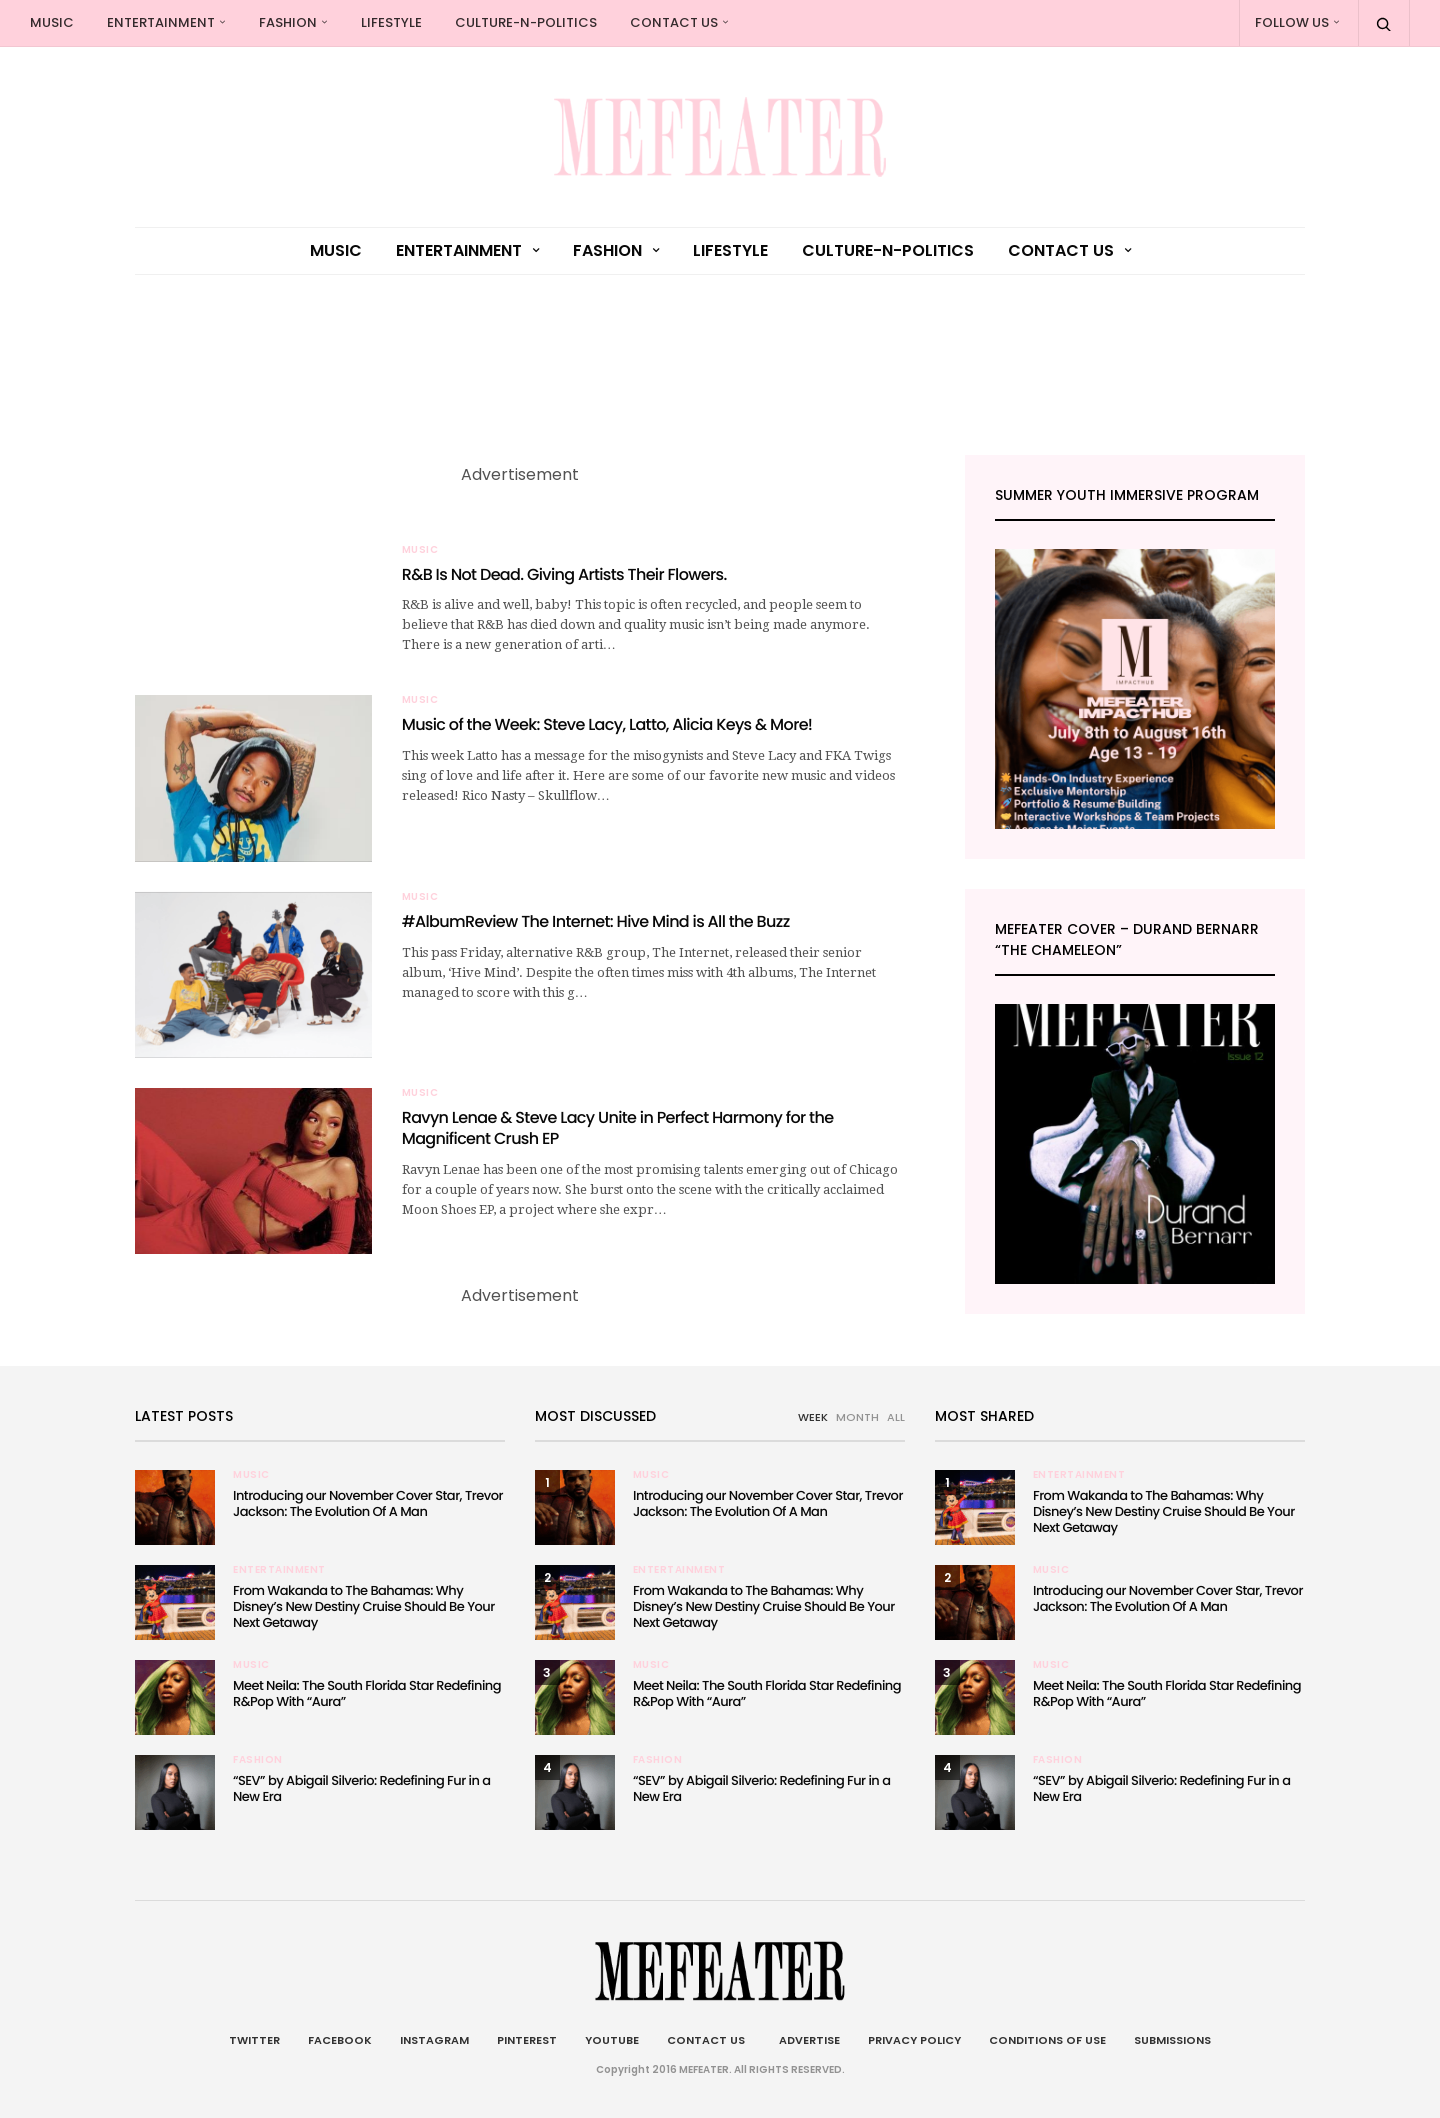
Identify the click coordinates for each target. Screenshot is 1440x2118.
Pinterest (527, 2040)
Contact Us (674, 22)
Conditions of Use (1047, 2040)
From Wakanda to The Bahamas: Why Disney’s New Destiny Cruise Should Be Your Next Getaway (364, 1606)
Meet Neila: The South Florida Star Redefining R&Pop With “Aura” (367, 1693)
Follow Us (1292, 22)
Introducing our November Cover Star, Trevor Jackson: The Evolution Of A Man (368, 1503)
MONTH (857, 1417)
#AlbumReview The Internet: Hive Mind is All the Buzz (596, 921)
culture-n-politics (526, 22)
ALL (896, 1417)
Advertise (806, 2040)
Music (52, 22)
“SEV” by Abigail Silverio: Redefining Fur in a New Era (361, 1788)
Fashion (288, 22)
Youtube (612, 2040)
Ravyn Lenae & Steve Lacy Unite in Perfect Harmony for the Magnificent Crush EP (618, 1128)
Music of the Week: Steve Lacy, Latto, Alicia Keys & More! (607, 724)
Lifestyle (391, 22)
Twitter (254, 2040)
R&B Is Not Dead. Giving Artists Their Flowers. (564, 574)
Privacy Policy (914, 2040)
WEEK (813, 1417)
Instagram (434, 2040)
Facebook (340, 2040)
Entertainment (161, 22)
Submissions (1172, 2040)
